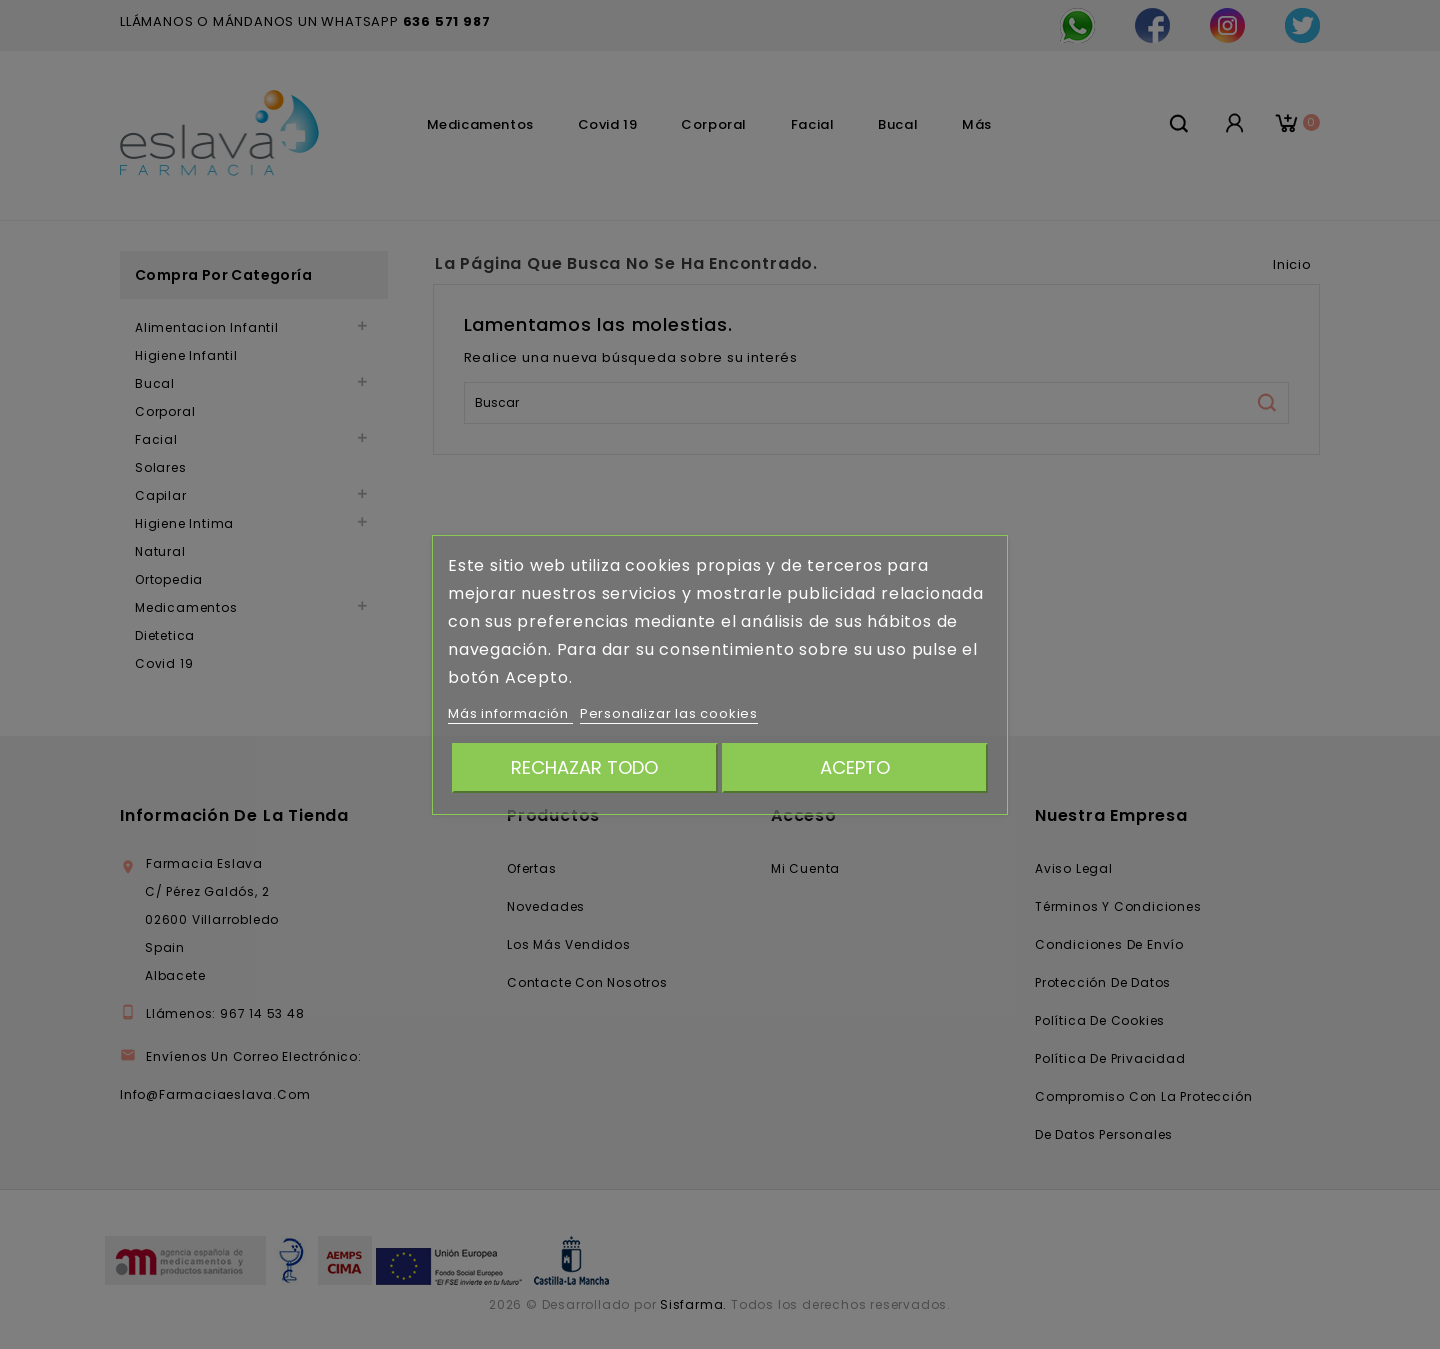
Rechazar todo (584, 767)
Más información (510, 713)
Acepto (855, 767)
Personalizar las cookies (669, 713)
